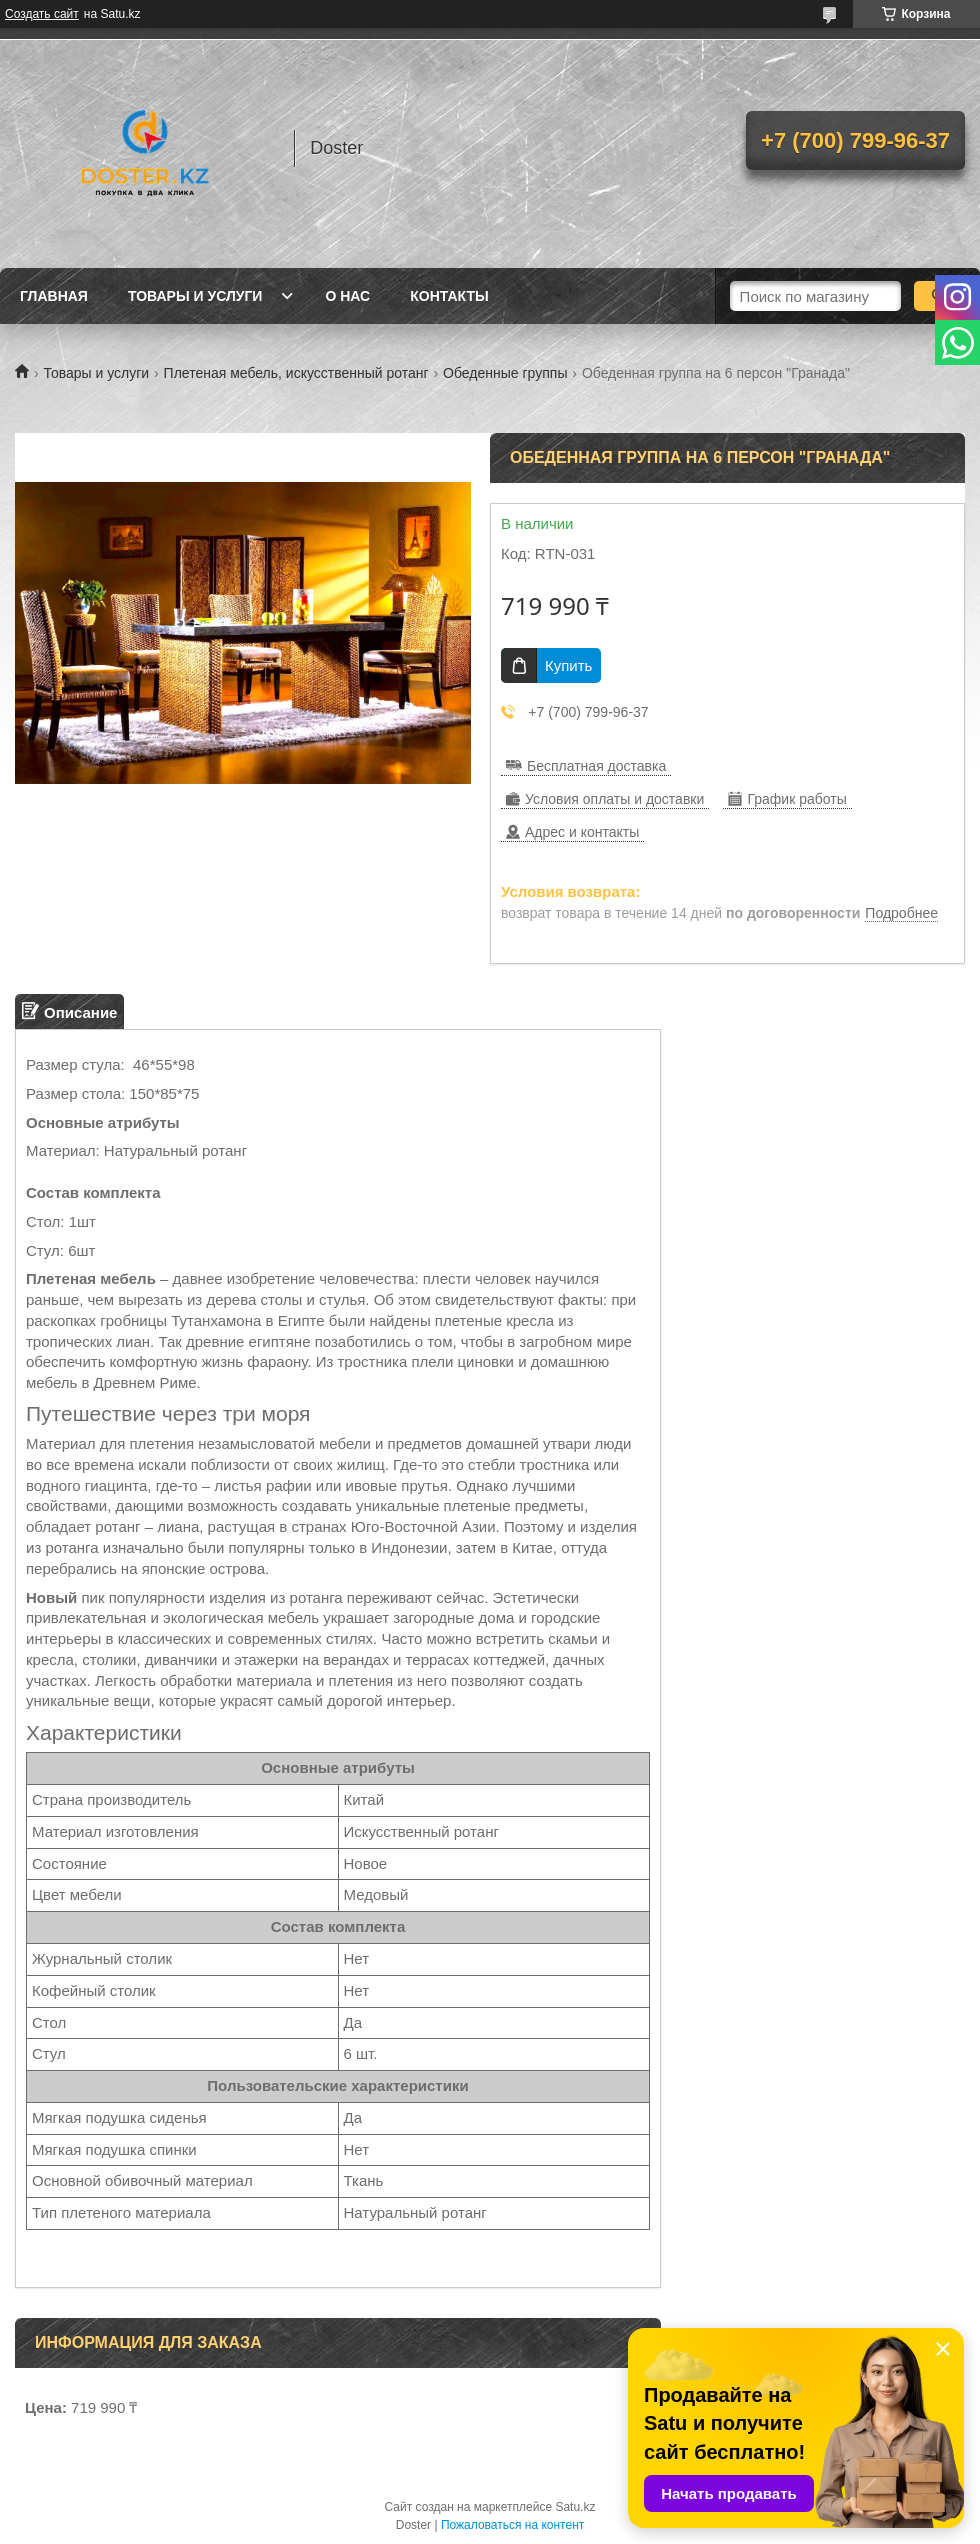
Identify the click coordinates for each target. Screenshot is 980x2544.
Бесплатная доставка (596, 766)
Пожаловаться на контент (512, 2525)
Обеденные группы (505, 373)
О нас (347, 296)
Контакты (449, 296)
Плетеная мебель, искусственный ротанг (296, 373)
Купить (568, 665)
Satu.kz (575, 2507)
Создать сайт (42, 14)
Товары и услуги (195, 296)
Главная (54, 296)
